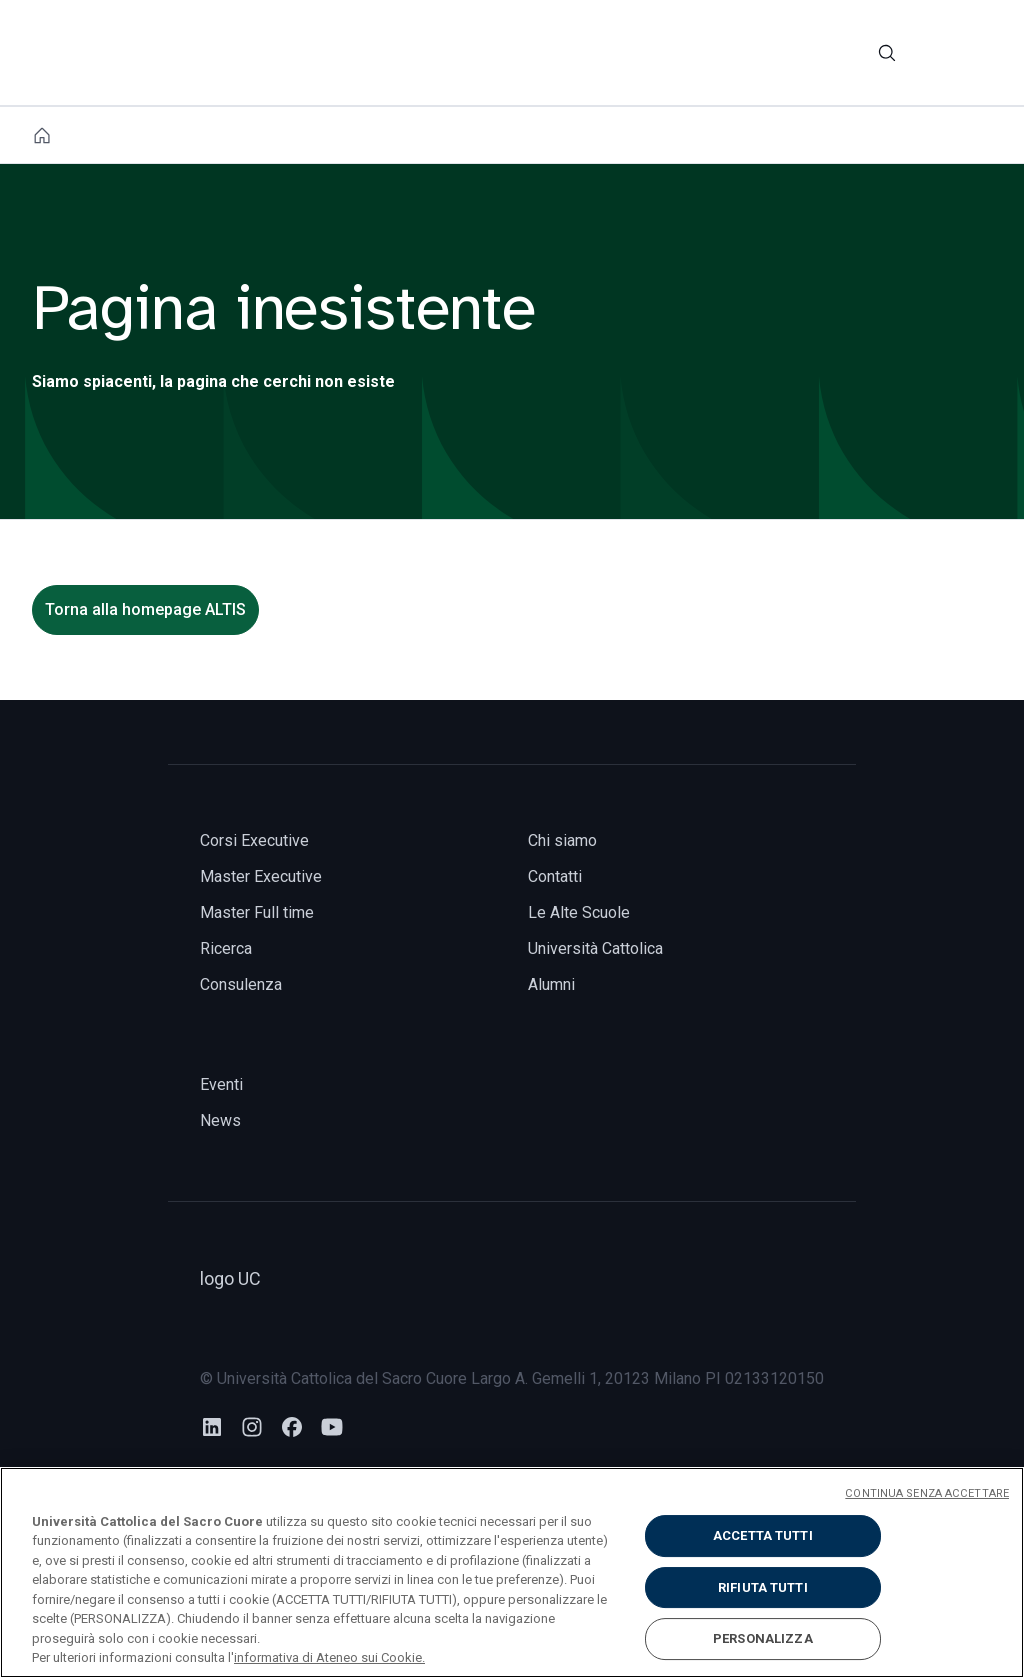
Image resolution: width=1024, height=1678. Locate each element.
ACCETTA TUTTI (763, 1535)
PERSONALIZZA (763, 1638)
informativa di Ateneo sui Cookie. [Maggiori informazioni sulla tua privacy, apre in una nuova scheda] (329, 1657)
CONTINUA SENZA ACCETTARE (927, 1493)
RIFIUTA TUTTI (763, 1587)
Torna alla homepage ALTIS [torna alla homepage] (145, 609)
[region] (512, 1572)
